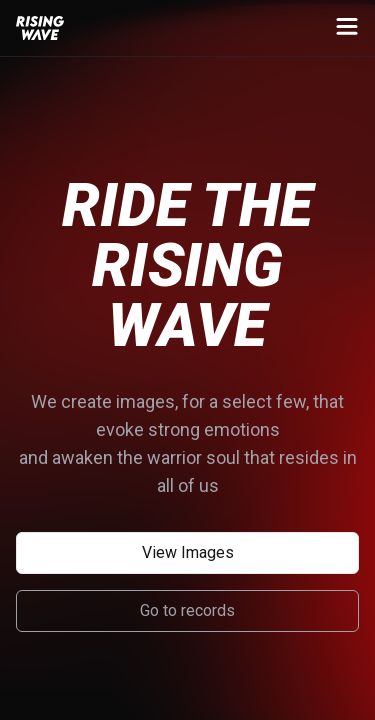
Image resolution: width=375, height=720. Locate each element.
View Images (188, 552)
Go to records (187, 610)
